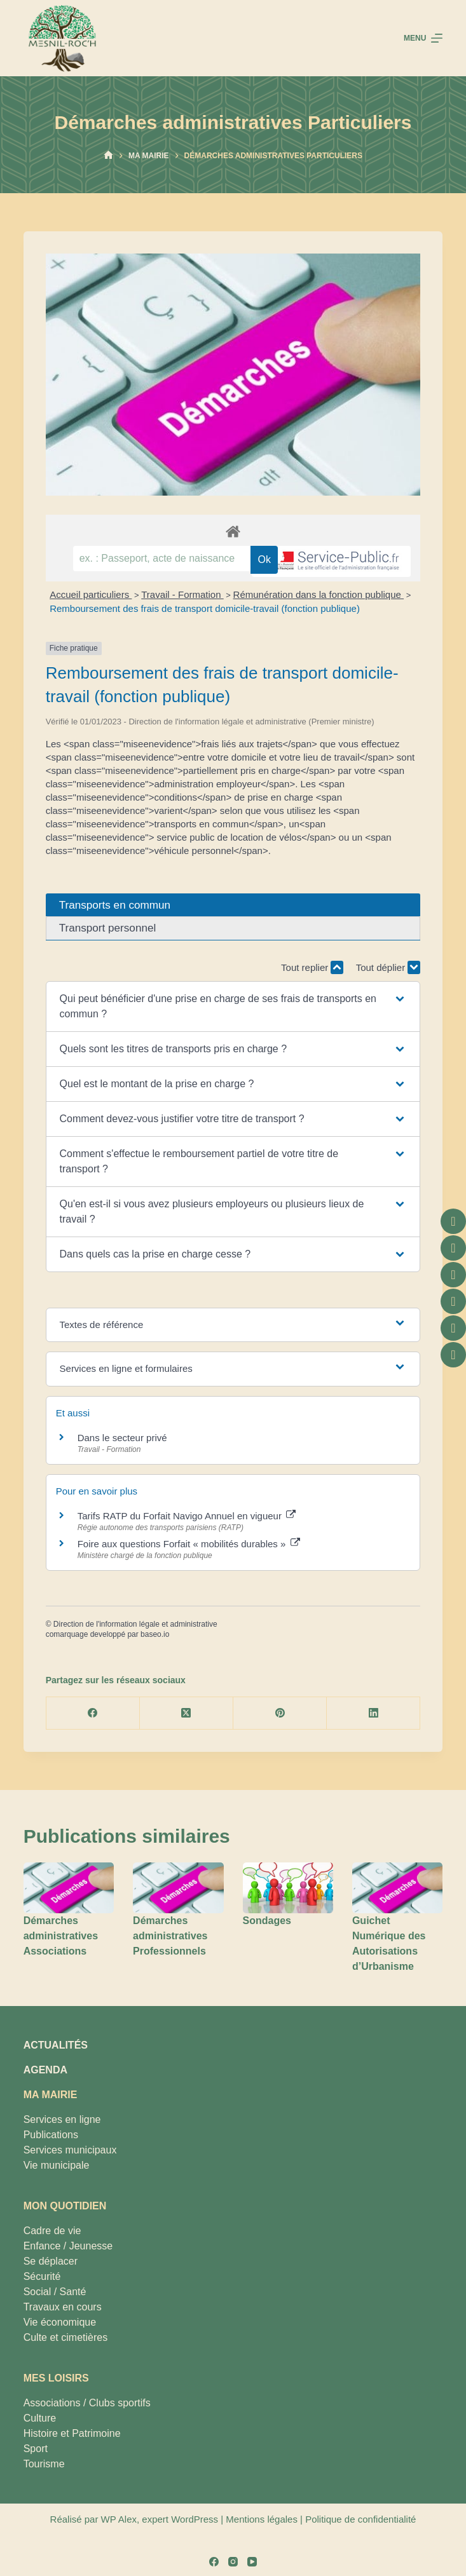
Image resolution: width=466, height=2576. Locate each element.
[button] (233, 1006)
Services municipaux (70, 2150)
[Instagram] (233, 2561)
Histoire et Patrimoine (72, 2433)
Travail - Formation (182, 594)
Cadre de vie (52, 2230)
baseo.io (154, 1634)
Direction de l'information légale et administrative (135, 1624)
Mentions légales (262, 2519)
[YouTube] (252, 2561)
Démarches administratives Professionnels (170, 1935)
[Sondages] (288, 1887)
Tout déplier (388, 967)
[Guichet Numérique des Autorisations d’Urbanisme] (397, 1887)
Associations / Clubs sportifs (87, 2402)
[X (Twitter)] (186, 1713)
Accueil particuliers (91, 594)
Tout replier (312, 967)
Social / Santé (55, 2291)
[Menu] (423, 38)
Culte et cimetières (66, 2337)
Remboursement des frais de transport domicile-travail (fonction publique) (205, 608)
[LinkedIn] (373, 1713)
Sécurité (42, 2276)
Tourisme (44, 2463)
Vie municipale (57, 2165)
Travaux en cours (63, 2306)
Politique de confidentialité (360, 2519)
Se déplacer (51, 2261)
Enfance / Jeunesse (68, 2245)
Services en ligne (62, 2119)
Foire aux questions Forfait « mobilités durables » (189, 1543)
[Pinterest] (280, 1713)
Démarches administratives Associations (61, 1935)
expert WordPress (180, 2519)
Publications (51, 2134)
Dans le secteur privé (122, 1437)
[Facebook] (93, 1713)
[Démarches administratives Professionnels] (178, 1887)
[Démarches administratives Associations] (69, 1887)
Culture (40, 2418)
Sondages (267, 1920)
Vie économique (60, 2322)
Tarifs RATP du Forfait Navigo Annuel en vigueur (187, 1515)
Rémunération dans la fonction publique (318, 594)
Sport (36, 2448)
